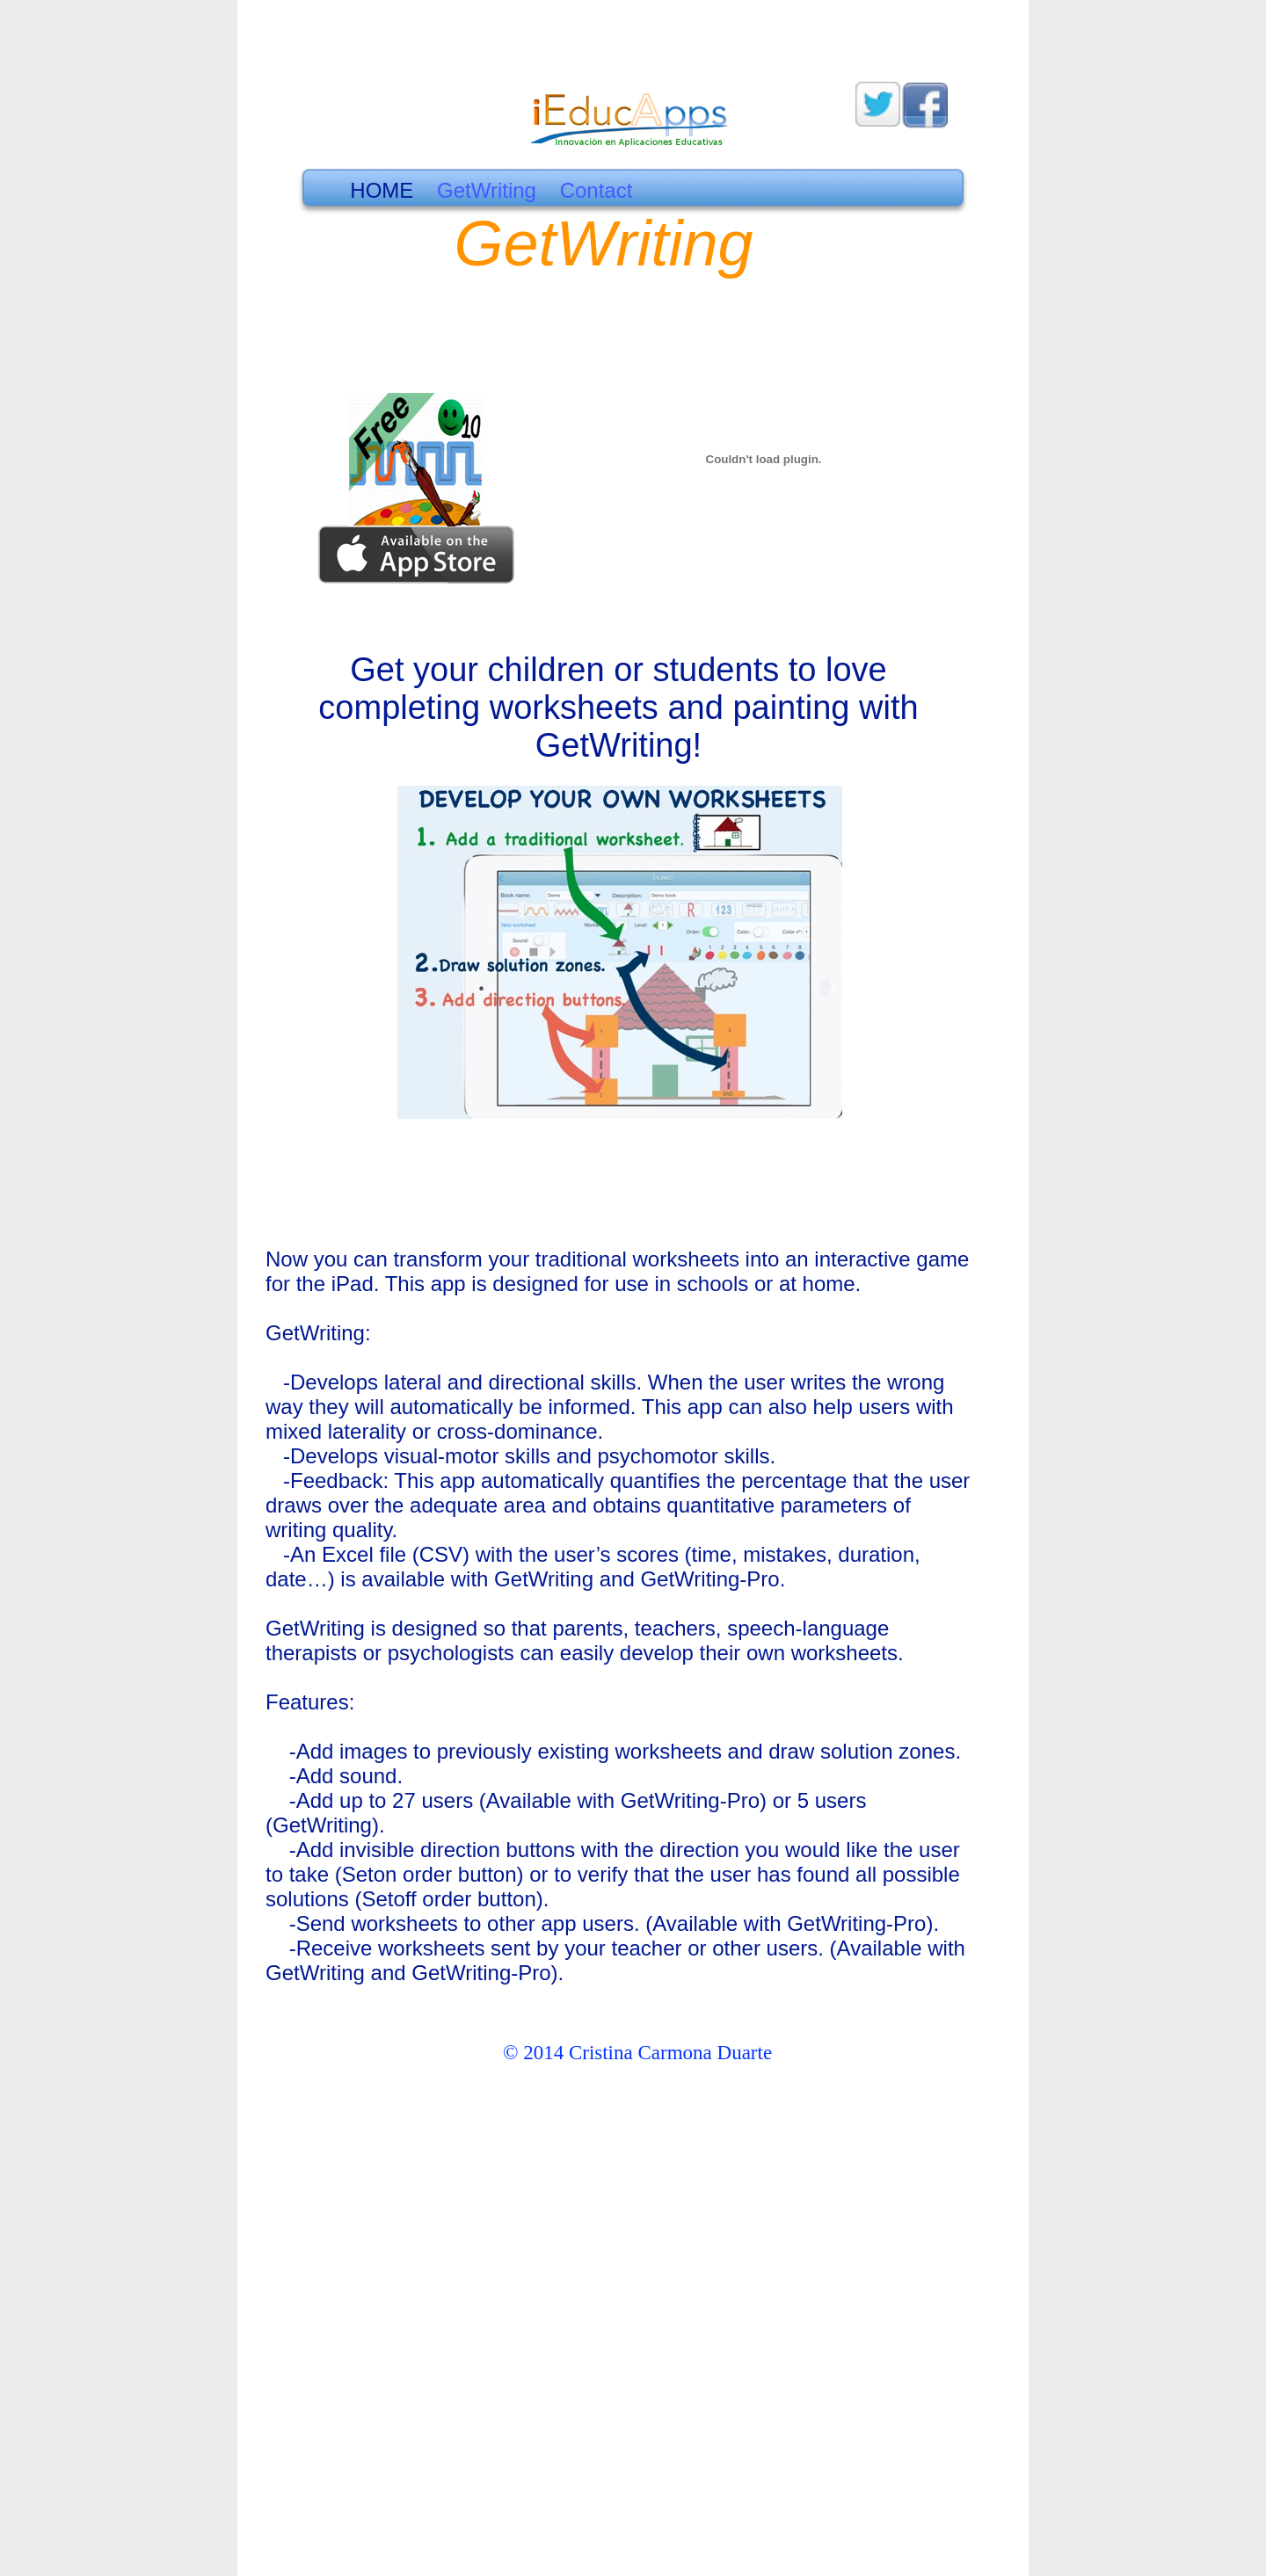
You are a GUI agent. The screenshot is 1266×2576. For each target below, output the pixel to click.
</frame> (992, 677)
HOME (381, 190)
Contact (596, 190)
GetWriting (489, 190)
